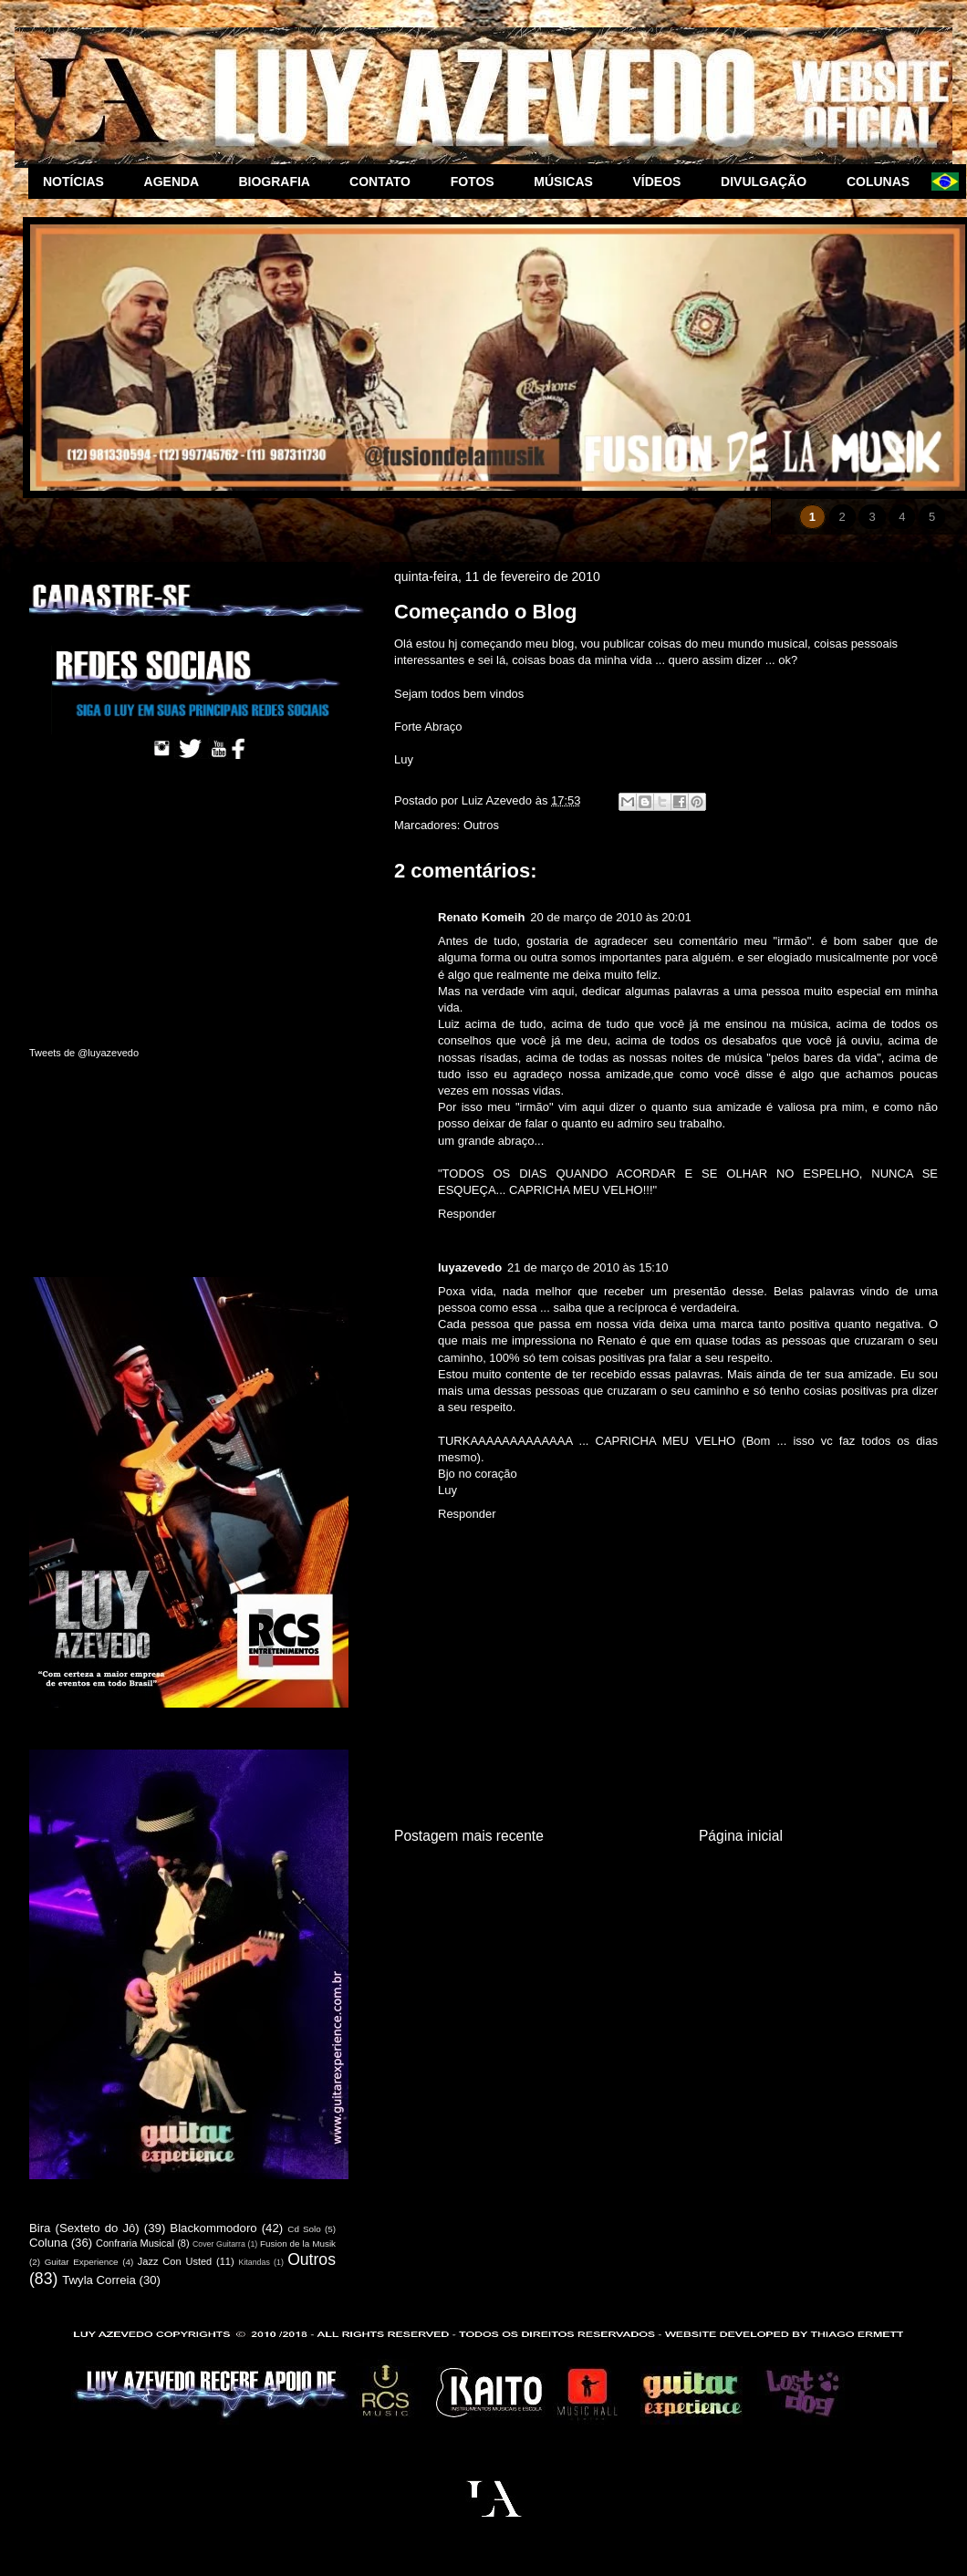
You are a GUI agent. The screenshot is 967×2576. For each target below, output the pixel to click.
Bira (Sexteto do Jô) (84, 2228)
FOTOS (478, 181)
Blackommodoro (213, 2228)
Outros (481, 825)
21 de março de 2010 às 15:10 (587, 1267)
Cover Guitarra (218, 2244)
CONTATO (385, 181)
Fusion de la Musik (298, 2243)
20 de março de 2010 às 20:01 (610, 917)
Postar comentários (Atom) (689, 1894)
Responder (467, 1213)
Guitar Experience (82, 2262)
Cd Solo (304, 2229)
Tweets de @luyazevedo (84, 1052)
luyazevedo (470, 1267)
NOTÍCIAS (79, 181)
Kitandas (254, 2262)
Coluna (48, 2242)
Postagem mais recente (469, 1836)
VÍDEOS (662, 181)
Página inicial (741, 1836)
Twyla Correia (99, 2280)
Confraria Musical (135, 2243)
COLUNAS (882, 181)
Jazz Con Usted (175, 2261)
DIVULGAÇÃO (769, 181)
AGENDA (177, 181)
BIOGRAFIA (279, 181)
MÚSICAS (568, 181)
